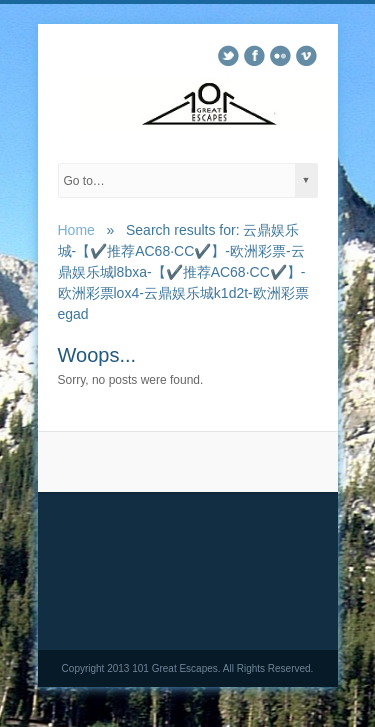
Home (76, 230)
